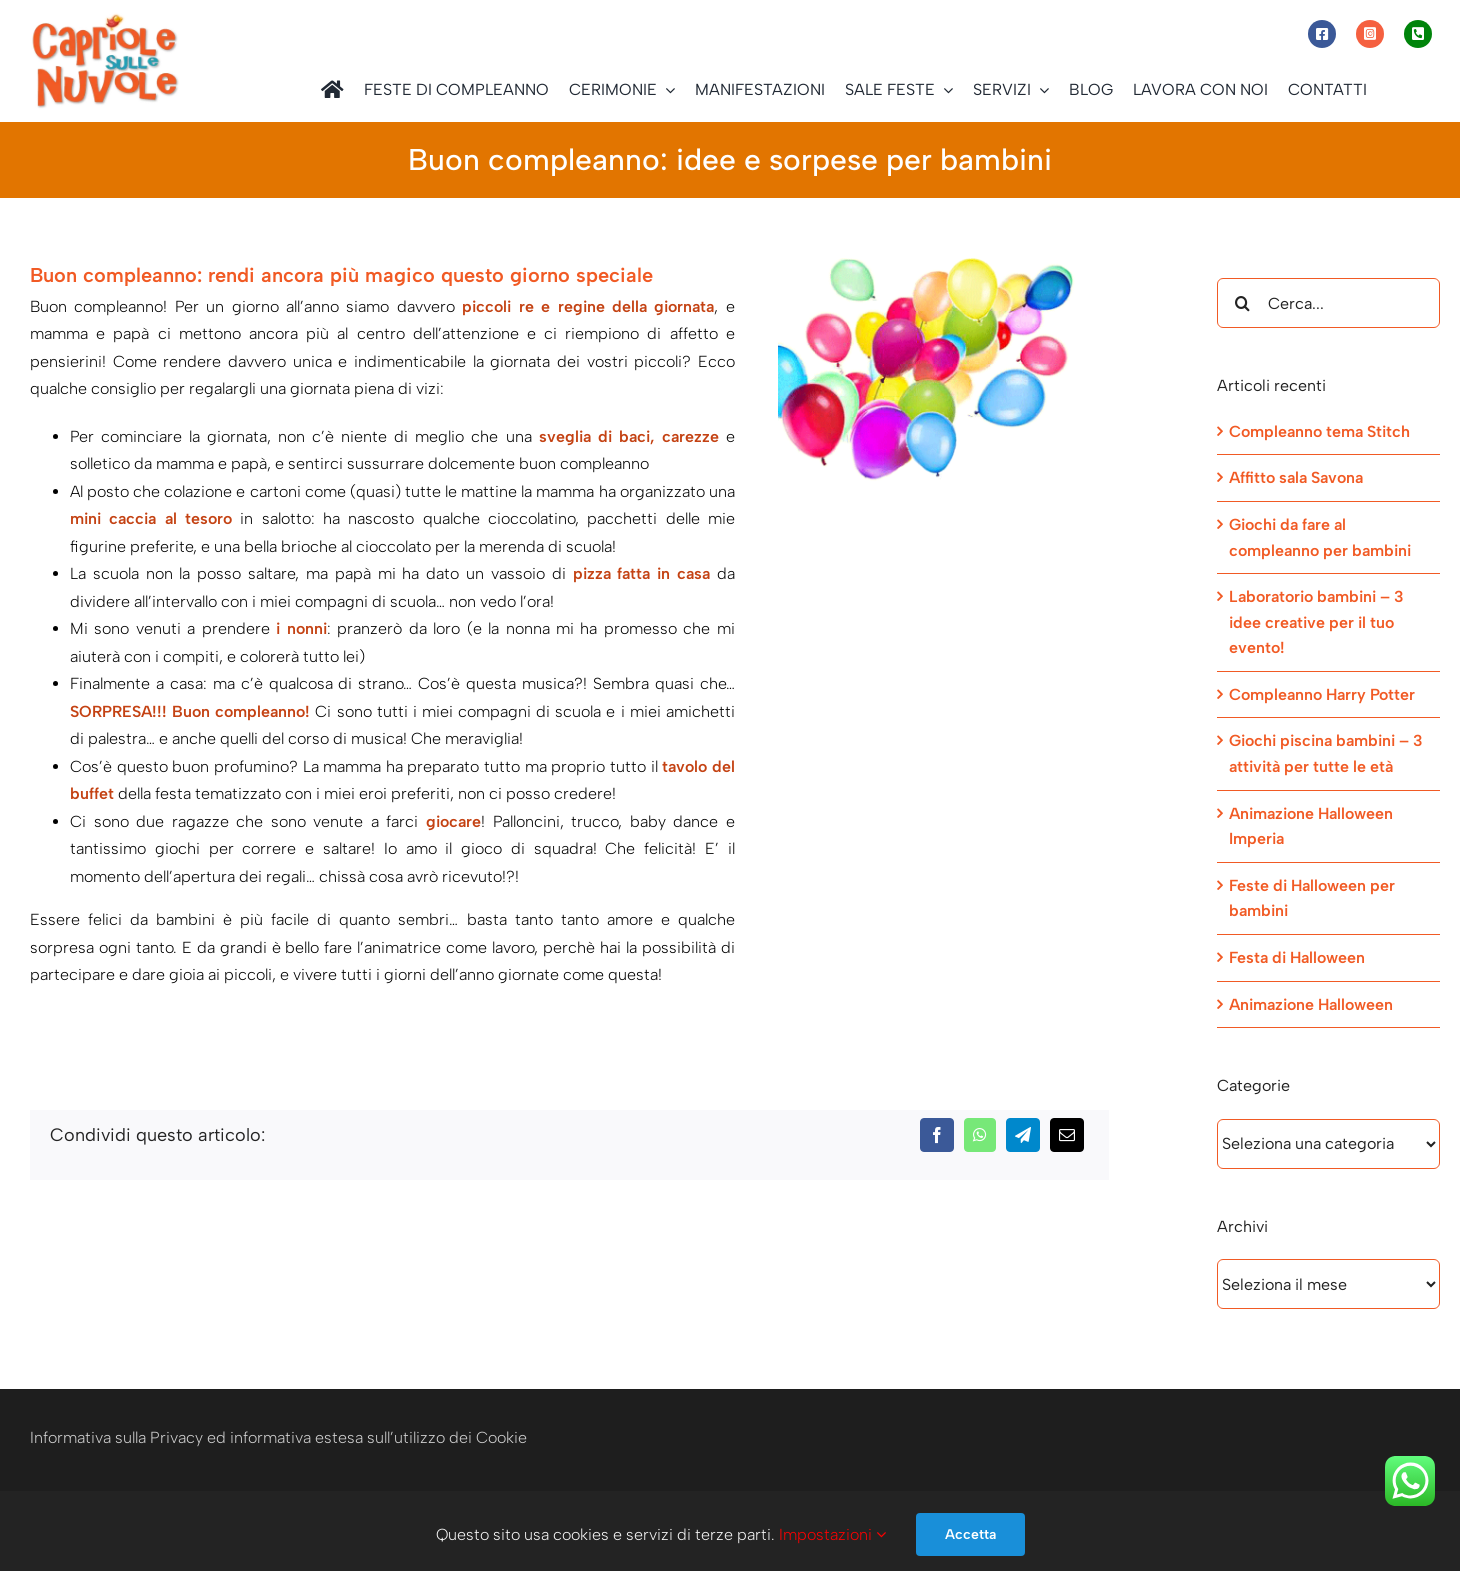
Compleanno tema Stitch (1319, 431)
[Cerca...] (1328, 303)
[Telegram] (1023, 1135)
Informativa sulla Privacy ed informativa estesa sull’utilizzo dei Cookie (278, 1437)
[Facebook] (937, 1135)
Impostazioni (832, 1534)
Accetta (970, 1534)
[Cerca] (1242, 303)
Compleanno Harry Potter (1322, 694)
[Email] (1067, 1135)
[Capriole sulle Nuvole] (105, 19)
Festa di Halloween (1297, 957)
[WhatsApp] (980, 1135)
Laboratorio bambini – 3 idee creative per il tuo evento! (1316, 622)
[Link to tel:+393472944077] (1418, 34)
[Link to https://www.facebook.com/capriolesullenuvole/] (1322, 34)
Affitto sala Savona (1296, 477)
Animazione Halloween (1311, 1004)
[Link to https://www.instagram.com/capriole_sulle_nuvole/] (1370, 34)
